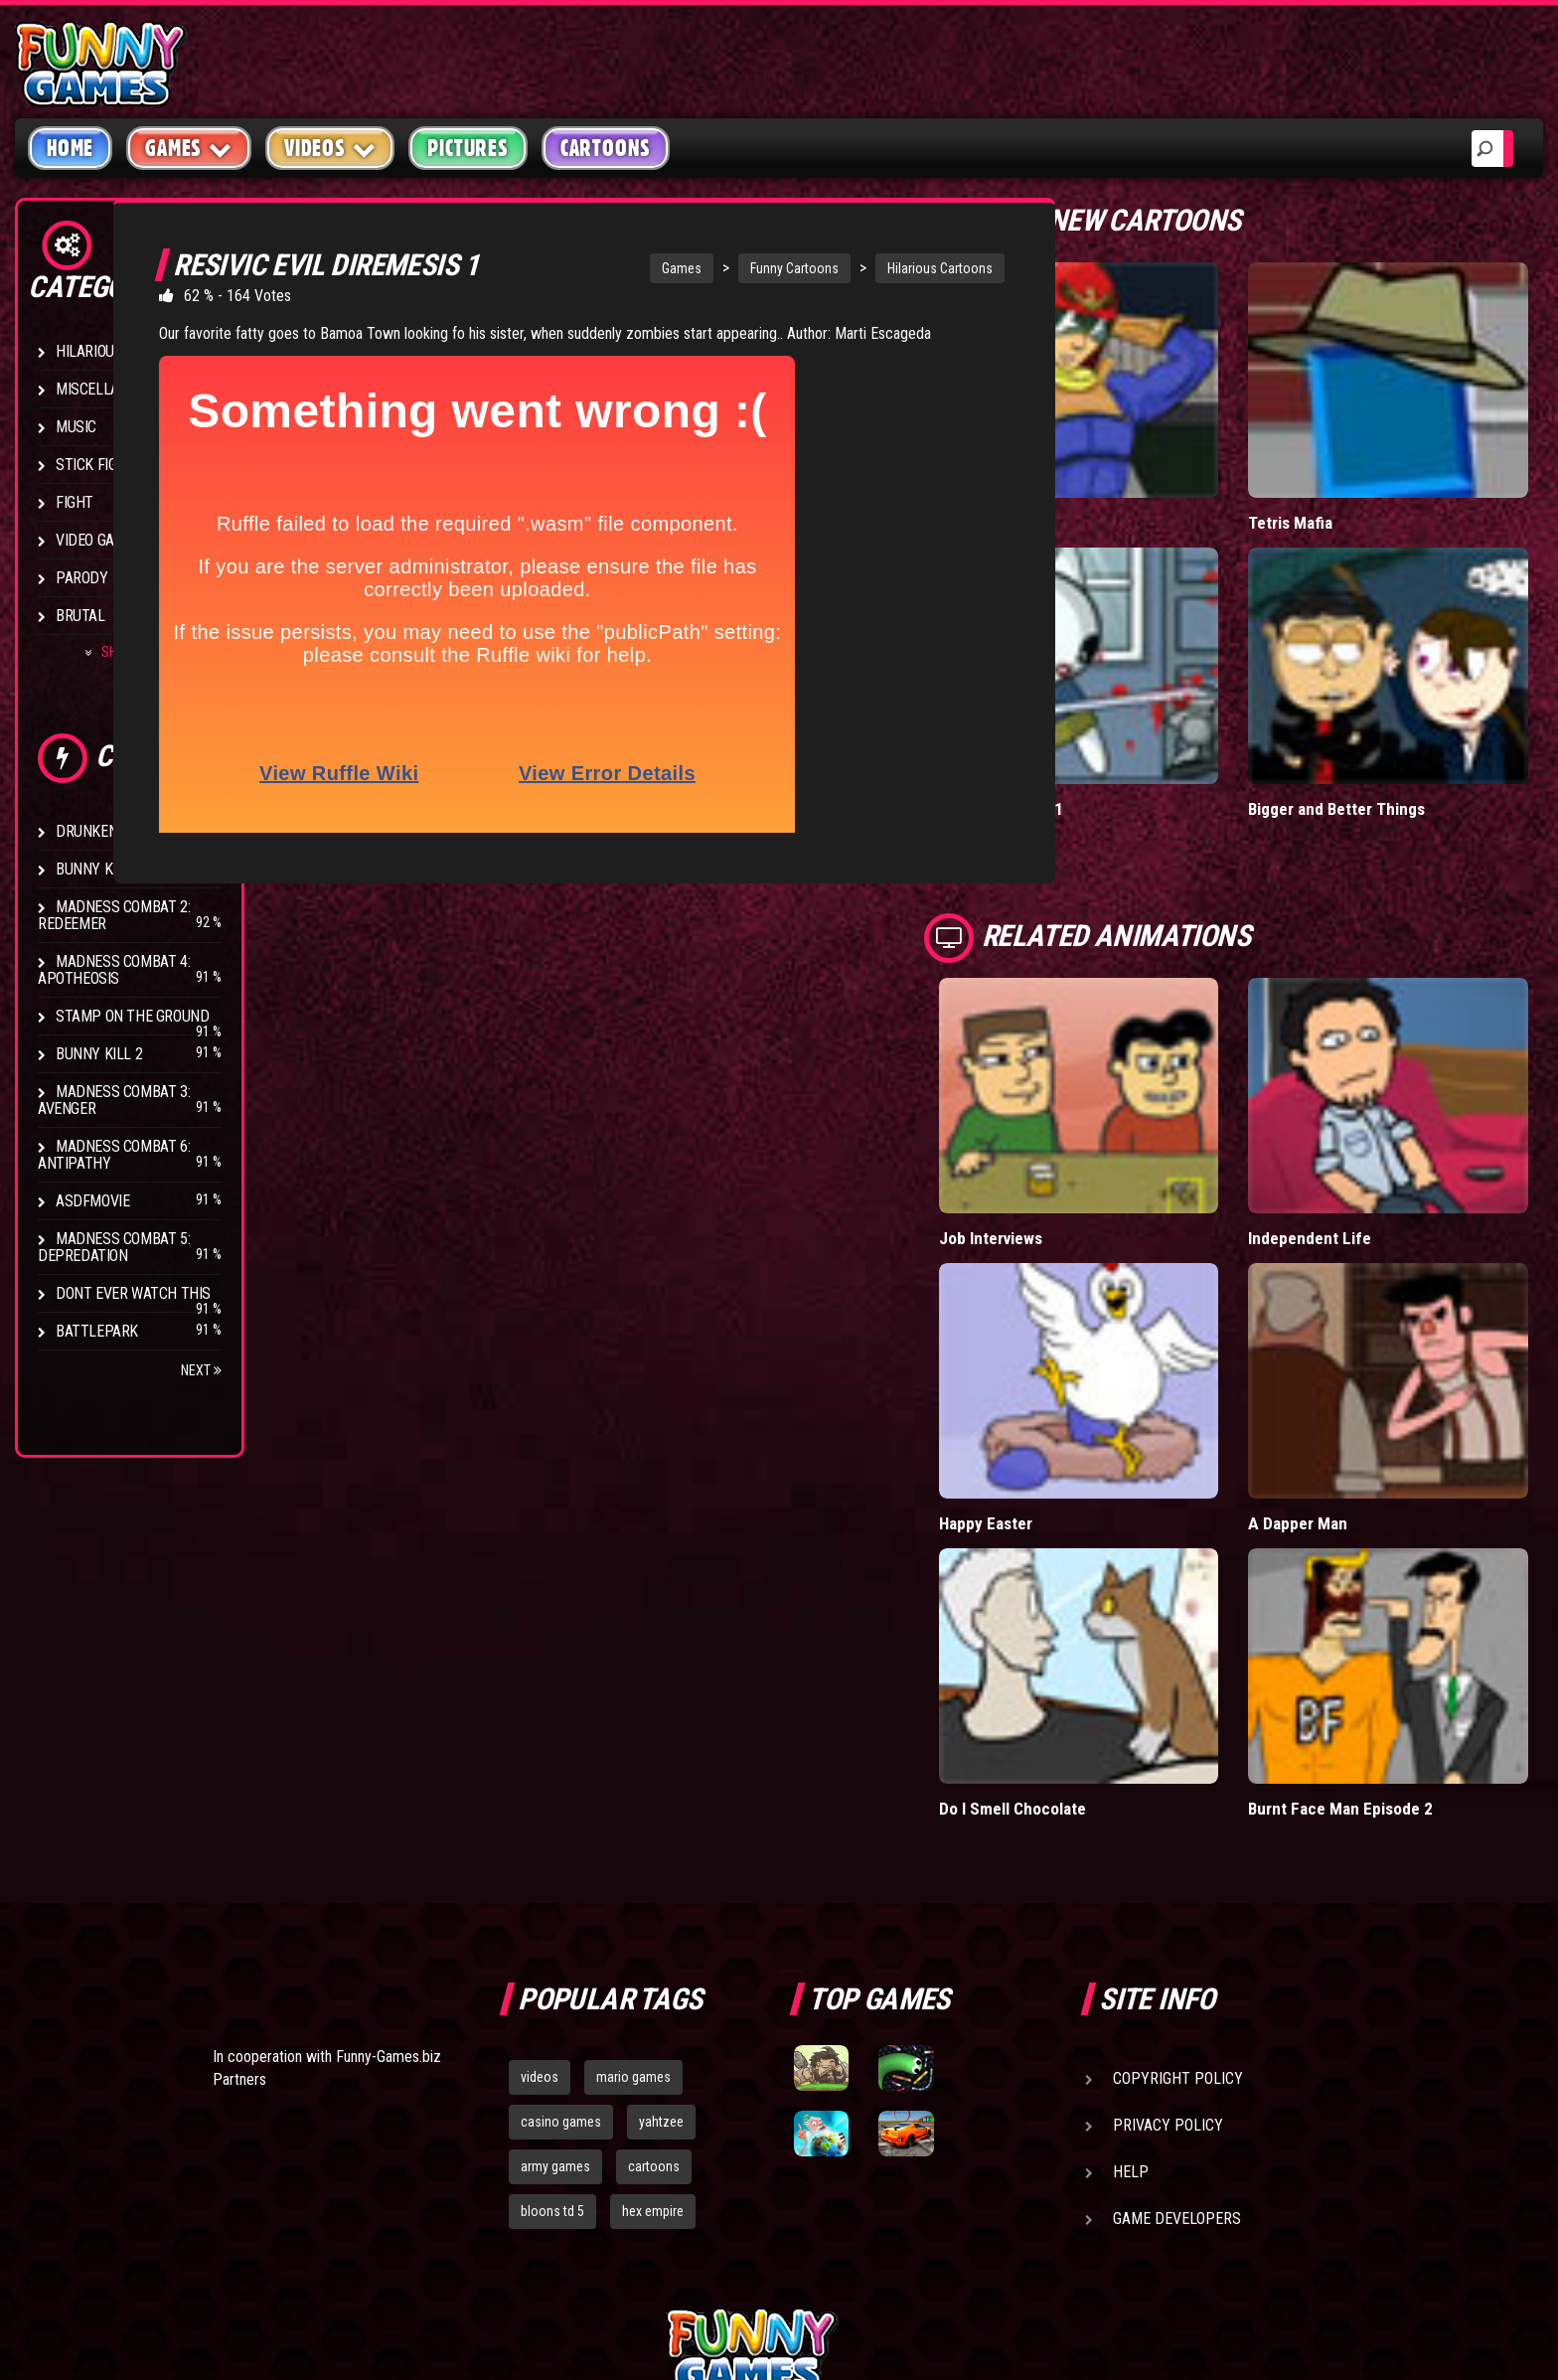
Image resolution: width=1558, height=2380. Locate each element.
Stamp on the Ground (132, 1016)
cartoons (654, 1938)
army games (555, 1938)
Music (76, 426)
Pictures (467, 148)
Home (70, 148)
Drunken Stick (107, 831)
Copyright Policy (1178, 1849)
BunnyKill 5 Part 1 (1109, 717)
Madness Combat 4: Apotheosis (114, 970)
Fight (74, 502)
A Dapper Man (1352, 1340)
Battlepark (97, 1331)
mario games (633, 1848)
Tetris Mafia (1344, 477)
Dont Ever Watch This (133, 1293)
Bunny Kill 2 (99, 1053)
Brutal (80, 615)
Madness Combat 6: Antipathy (114, 1155)
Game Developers (1177, 1990)
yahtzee (661, 1893)
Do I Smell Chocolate (1120, 1580)
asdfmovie (92, 1200)
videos (539, 1848)
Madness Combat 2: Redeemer (114, 915)
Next (201, 1370)
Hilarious (89, 351)
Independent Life (1363, 1100)
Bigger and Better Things (1392, 717)
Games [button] (189, 147)
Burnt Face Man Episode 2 (1395, 1580)
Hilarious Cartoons (887, 268)
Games (629, 268)
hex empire (653, 1982)
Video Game (94, 540)
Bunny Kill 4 (99, 869)
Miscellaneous (109, 389)
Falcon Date (1089, 477)
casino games (561, 1893)
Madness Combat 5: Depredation (114, 1247)
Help (1131, 1943)
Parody (82, 577)
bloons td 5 (552, 1982)
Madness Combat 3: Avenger (114, 1100)
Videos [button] (330, 147)
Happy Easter (1095, 1340)
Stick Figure (98, 464)
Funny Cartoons (742, 268)
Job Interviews (1100, 1100)
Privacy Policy (1168, 1896)
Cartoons (605, 148)
